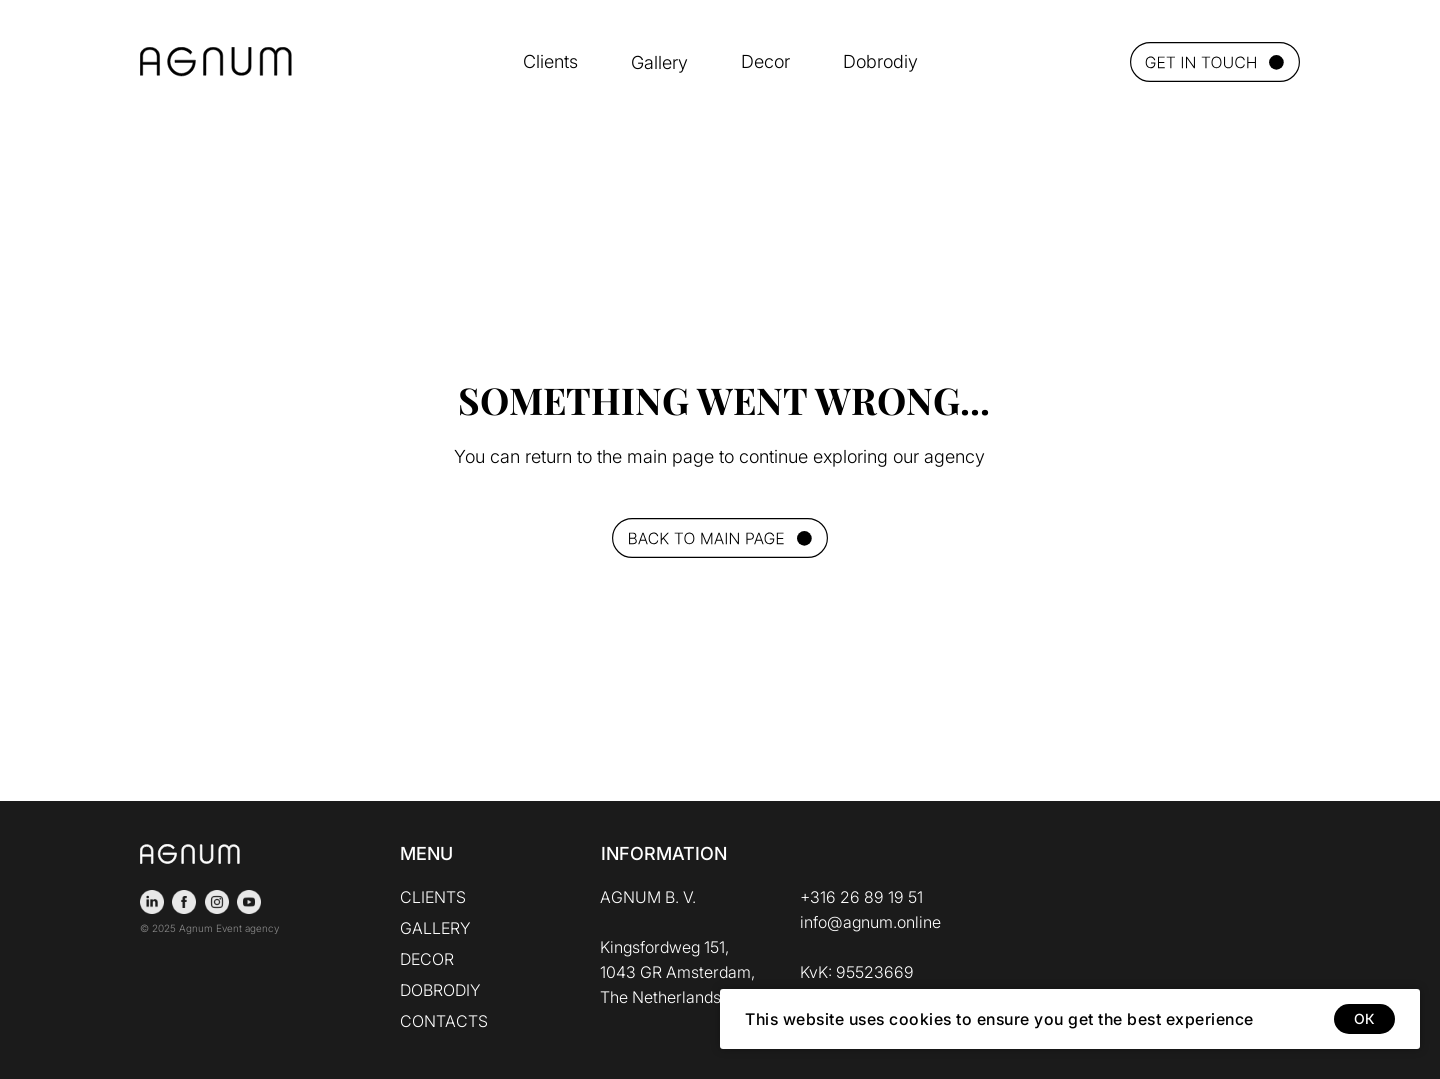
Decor (765, 61)
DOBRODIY (440, 990)
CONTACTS (444, 1021)
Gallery (659, 62)
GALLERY (435, 928)
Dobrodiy (880, 61)
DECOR (427, 959)
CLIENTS (433, 897)
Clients (550, 61)
